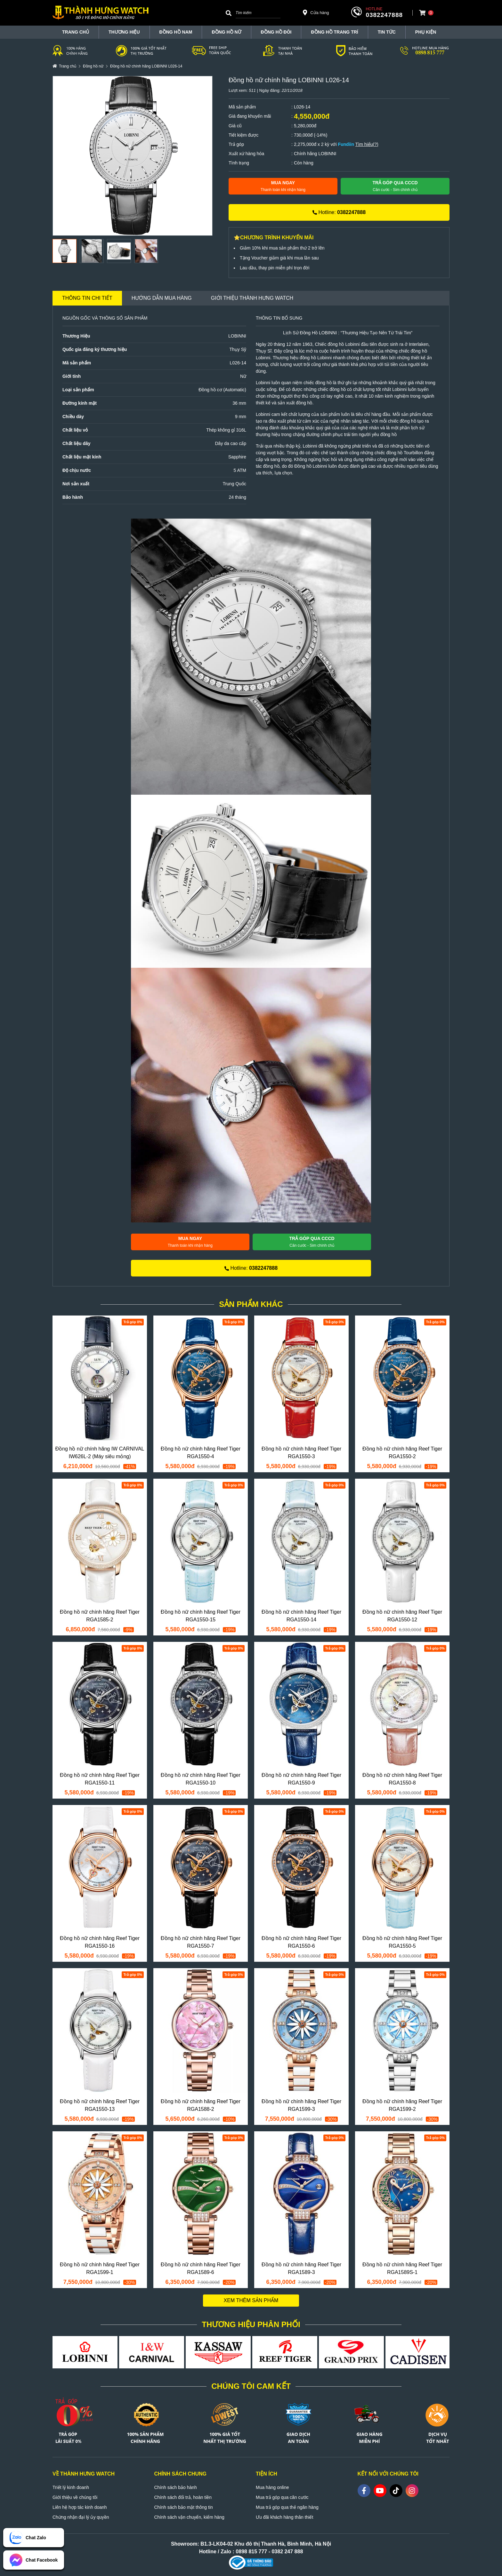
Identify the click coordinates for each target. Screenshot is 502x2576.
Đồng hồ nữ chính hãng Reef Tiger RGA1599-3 (301, 2105)
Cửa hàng (316, 12)
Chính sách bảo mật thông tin (183, 2507)
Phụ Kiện (425, 32)
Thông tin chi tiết (87, 298)
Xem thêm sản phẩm (251, 2300)
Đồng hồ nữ (226, 32)
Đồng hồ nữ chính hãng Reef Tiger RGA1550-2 (402, 1452)
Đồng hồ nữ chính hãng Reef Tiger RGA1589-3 (301, 2268)
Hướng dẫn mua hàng (162, 298)
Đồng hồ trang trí (334, 32)
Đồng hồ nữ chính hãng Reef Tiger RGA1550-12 (402, 1615)
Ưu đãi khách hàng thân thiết (284, 2517)
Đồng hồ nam (175, 32)
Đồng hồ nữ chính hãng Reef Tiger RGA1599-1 (100, 2268)
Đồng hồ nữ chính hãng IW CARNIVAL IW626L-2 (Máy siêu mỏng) (99, 1452)
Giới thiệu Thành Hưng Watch (252, 298)
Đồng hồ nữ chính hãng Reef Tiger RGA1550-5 (402, 1942)
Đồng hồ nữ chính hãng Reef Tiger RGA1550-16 (100, 1942)
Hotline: (339, 212)
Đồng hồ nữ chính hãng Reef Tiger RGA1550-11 (100, 1778)
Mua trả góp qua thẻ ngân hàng (287, 2507)
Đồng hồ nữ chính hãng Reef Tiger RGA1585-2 (100, 1615)
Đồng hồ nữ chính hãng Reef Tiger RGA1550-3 (301, 1452)
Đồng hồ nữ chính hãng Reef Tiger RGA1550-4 (200, 1452)
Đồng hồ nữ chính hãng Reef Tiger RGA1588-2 (200, 2105)
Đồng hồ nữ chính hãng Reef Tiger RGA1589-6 (200, 2268)
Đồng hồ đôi (276, 32)
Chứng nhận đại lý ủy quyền (81, 2517)
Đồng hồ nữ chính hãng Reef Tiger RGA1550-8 (402, 1778)
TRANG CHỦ (75, 32)
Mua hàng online (272, 2487)
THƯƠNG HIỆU (124, 32)
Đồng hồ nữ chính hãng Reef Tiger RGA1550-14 (301, 1615)
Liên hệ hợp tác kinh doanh (80, 2507)
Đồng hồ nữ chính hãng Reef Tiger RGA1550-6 (301, 1942)
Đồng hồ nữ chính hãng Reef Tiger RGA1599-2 (402, 2105)
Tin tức (387, 32)
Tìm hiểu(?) (366, 144)
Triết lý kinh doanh (71, 2487)
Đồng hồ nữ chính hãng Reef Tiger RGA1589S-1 (402, 2268)
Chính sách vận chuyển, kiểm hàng (189, 2517)
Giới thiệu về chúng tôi (75, 2497)
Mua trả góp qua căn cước (282, 2497)
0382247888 (384, 15)
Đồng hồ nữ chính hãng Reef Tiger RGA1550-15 (200, 1615)
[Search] (228, 12)
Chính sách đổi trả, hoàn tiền (183, 2497)
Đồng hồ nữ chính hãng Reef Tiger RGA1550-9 (301, 1778)
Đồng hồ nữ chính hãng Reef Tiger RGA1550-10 (200, 1778)
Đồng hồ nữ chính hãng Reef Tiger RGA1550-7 (200, 1942)
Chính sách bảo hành (175, 2487)
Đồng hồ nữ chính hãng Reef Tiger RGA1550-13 (100, 2105)
